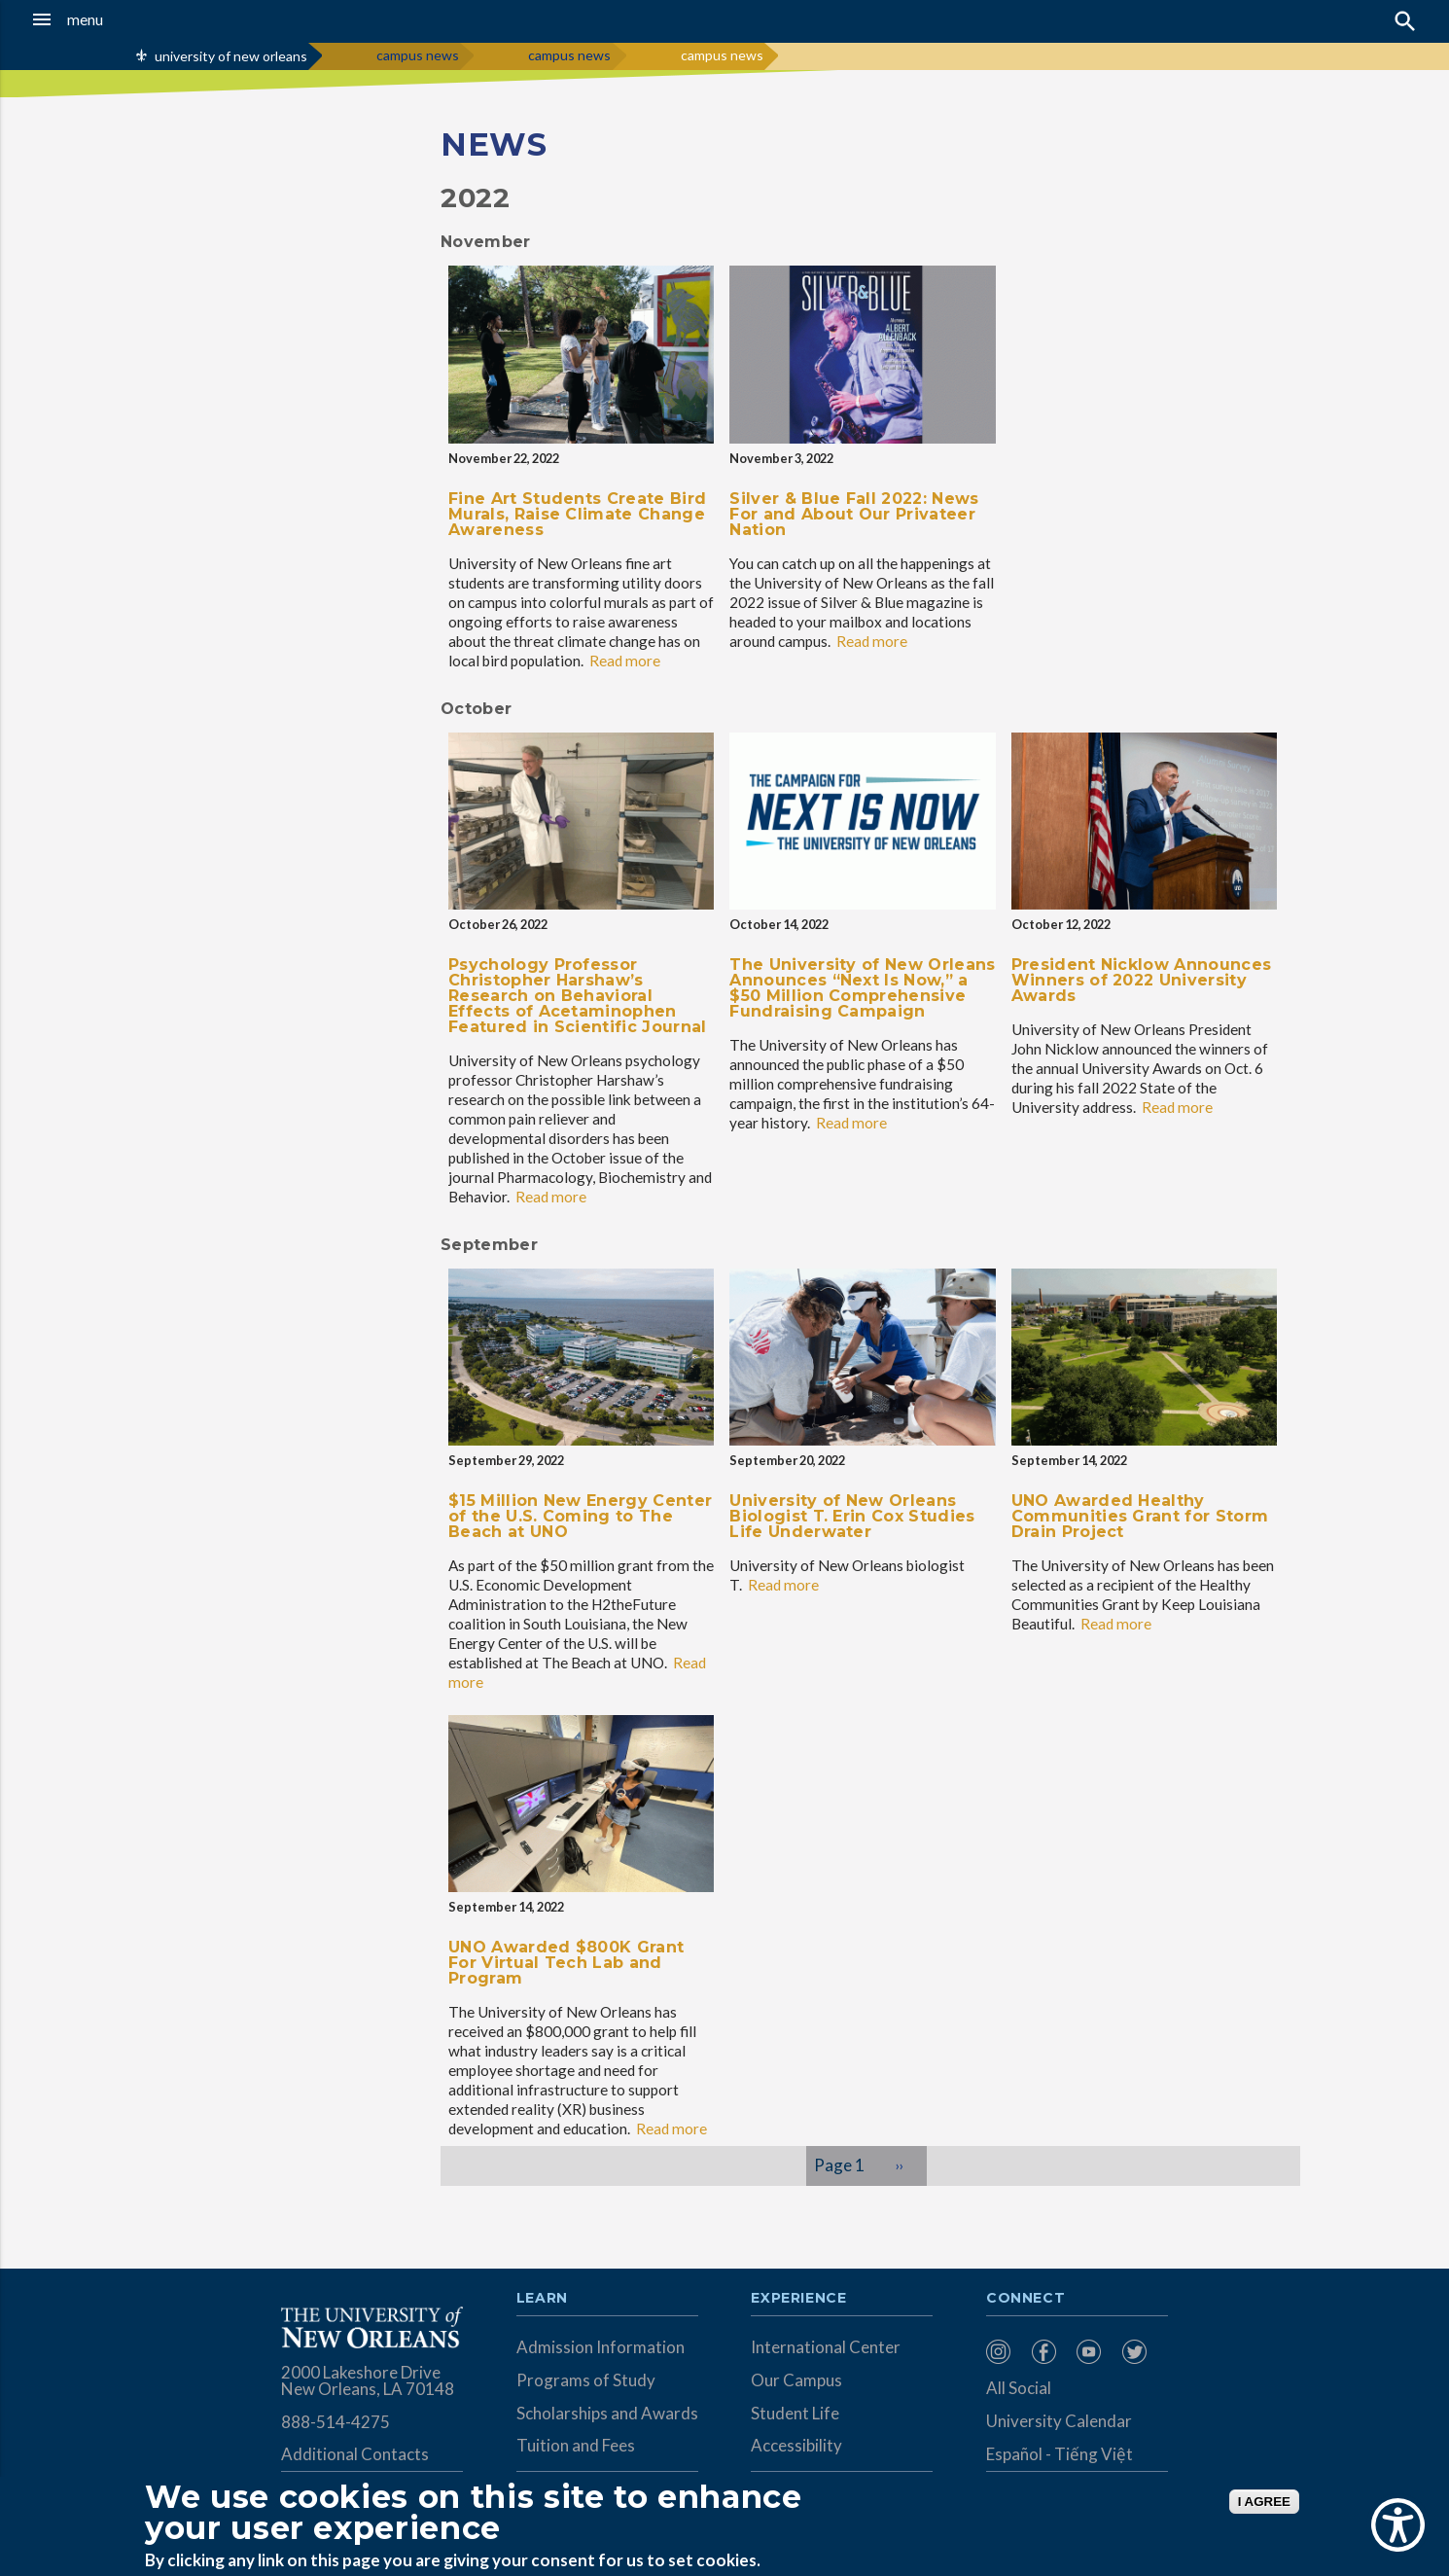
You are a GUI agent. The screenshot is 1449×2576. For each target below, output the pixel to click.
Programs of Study (585, 2380)
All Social (1018, 2388)
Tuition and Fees (575, 2445)
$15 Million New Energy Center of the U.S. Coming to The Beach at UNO (580, 1516)
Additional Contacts (355, 2454)
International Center (826, 2347)
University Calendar (1059, 2421)
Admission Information (600, 2347)
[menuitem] (1004, 2352)
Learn (542, 2299)
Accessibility (796, 2445)
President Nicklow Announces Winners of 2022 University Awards (1141, 980)
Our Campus (796, 2380)
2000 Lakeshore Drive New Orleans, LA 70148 (367, 2380)
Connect (1026, 2299)
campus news (417, 55)
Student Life (795, 2413)
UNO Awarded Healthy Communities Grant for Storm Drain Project (1140, 1516)
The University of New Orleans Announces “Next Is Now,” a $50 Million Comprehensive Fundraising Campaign (862, 987)
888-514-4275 (335, 2422)
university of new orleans (231, 56)
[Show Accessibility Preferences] (1398, 2525)
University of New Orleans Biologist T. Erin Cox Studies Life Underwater (851, 1516)
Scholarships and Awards (607, 2413)
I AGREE (1264, 2501)
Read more (624, 660)
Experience (798, 2299)
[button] (134, 19)
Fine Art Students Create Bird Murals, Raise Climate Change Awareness (577, 514)
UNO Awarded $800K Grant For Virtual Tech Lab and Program (566, 1962)
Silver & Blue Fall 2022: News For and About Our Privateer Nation (853, 514)
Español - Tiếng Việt (1059, 2454)
